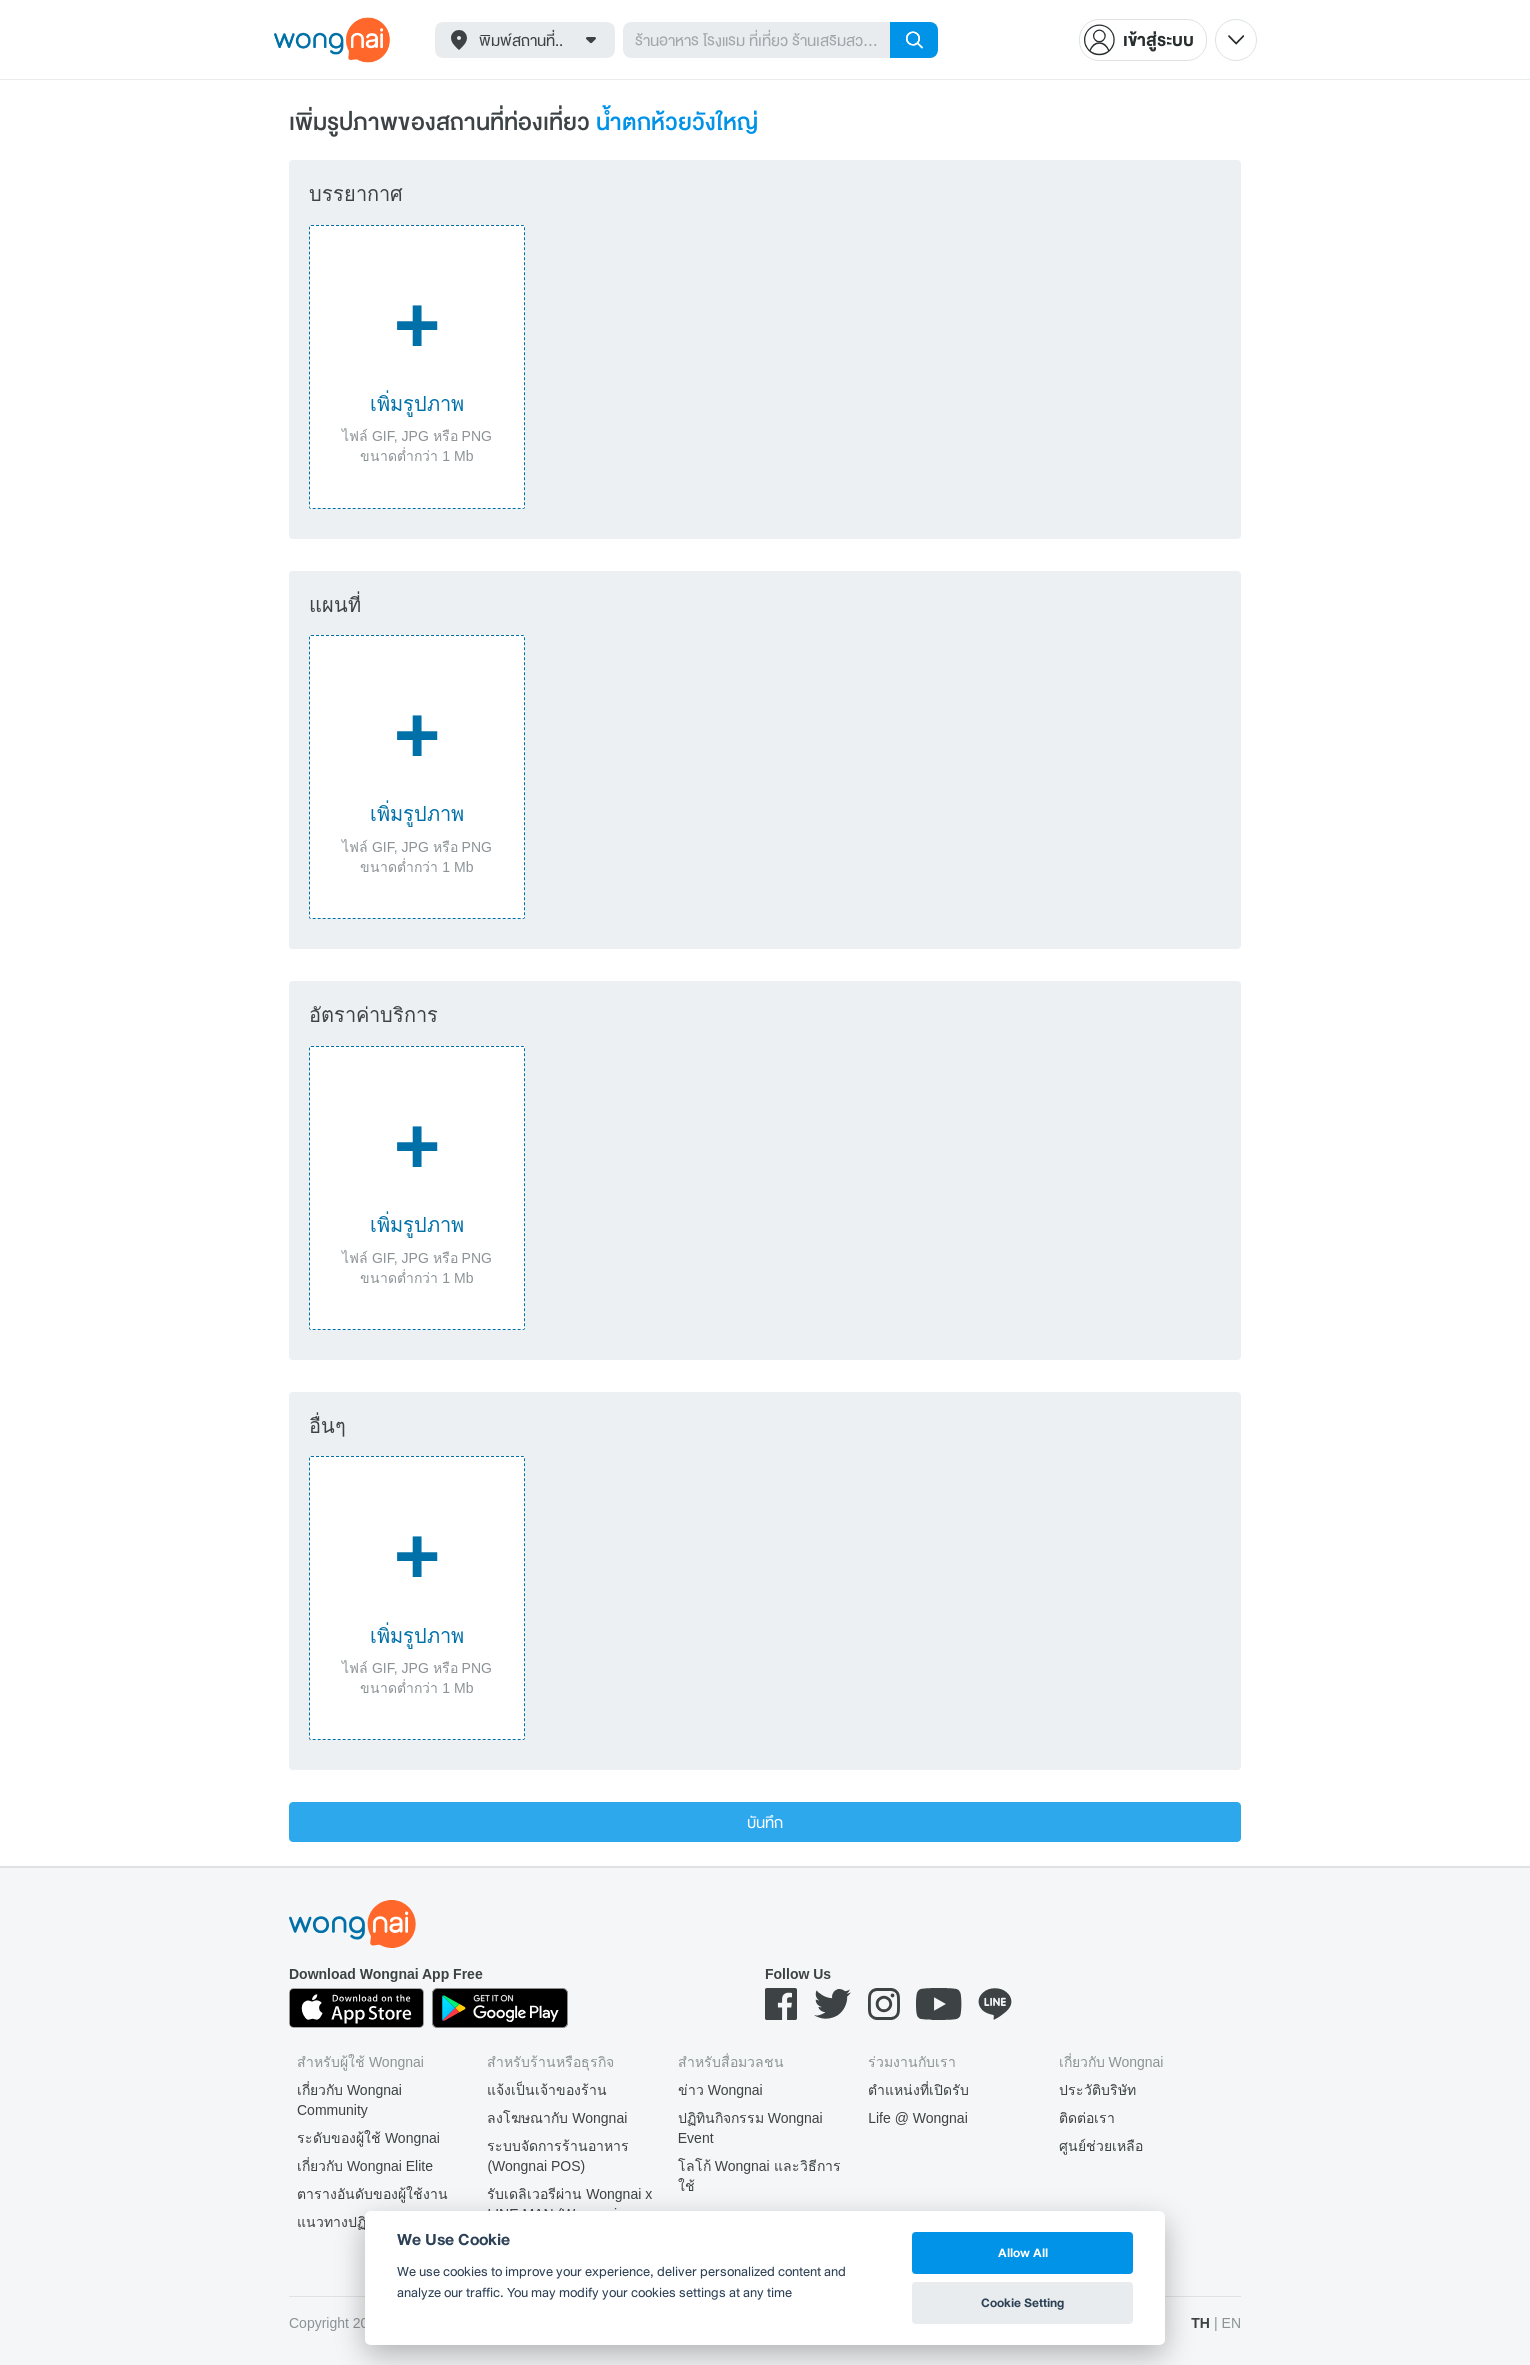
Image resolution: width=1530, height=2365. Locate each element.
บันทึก (765, 1822)
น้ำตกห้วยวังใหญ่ (677, 121)
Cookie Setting (1022, 2302)
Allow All (1023, 2252)
